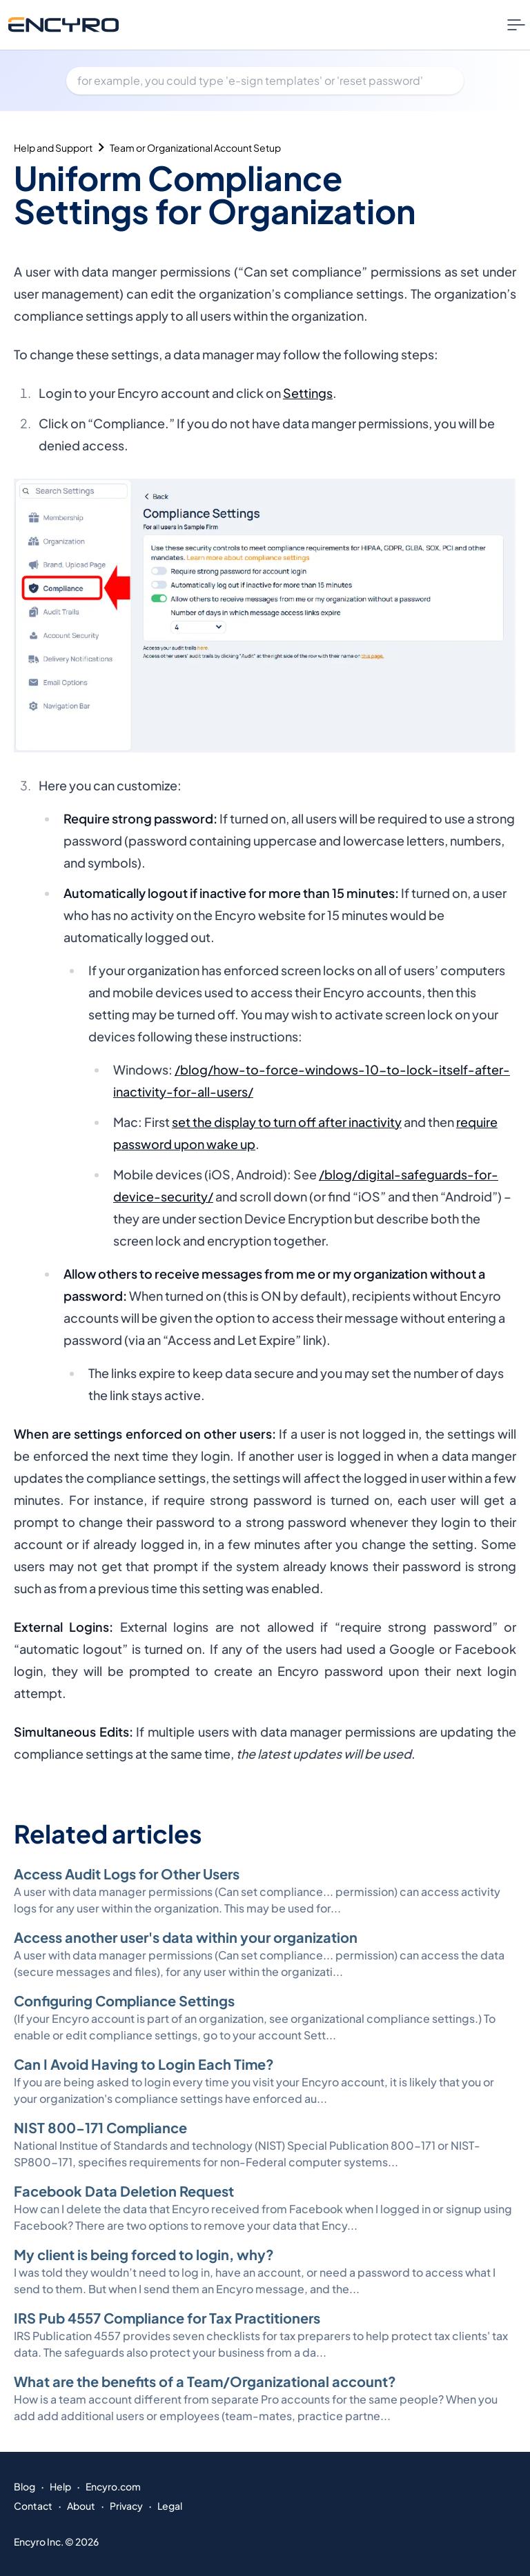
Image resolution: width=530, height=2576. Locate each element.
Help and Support (53, 147)
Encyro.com (113, 2486)
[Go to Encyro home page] (63, 24)
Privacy (126, 2505)
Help (60, 2486)
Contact (33, 2505)
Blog (24, 2486)
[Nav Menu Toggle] (516, 25)
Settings (308, 393)
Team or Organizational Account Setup (195, 147)
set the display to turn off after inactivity (287, 1122)
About (81, 2505)
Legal (169, 2505)
